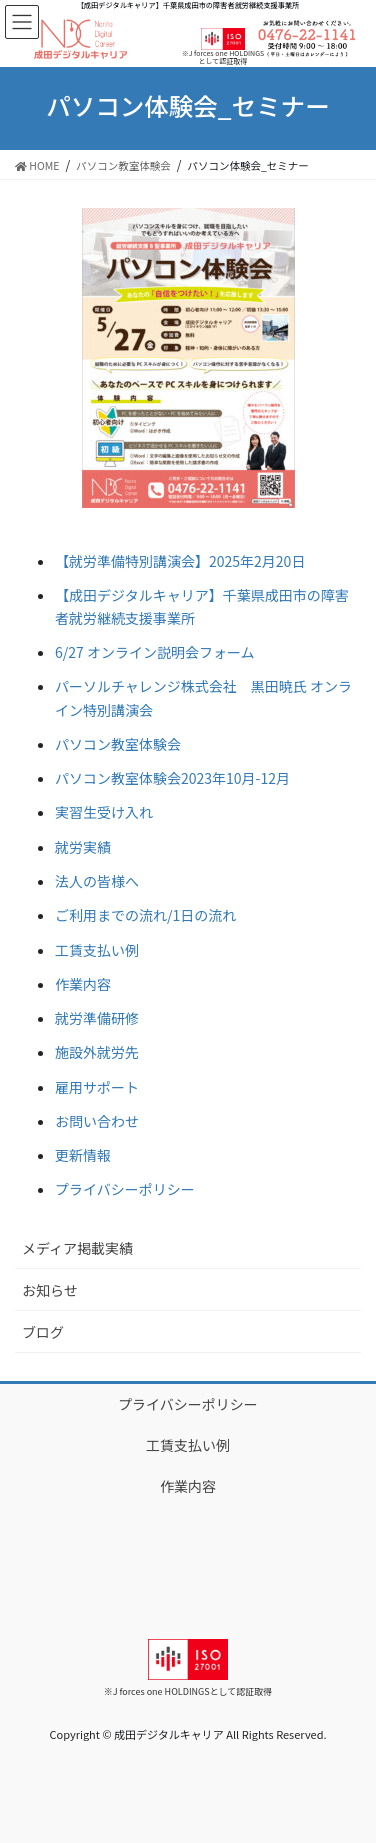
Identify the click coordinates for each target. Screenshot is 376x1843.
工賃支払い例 (97, 950)
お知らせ (50, 1290)
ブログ (43, 1332)
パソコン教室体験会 (118, 744)
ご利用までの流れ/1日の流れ (145, 915)
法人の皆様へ (97, 881)
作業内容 (83, 984)
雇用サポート (97, 1087)
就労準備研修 (97, 1018)
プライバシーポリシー (125, 1189)
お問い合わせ (97, 1121)
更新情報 (83, 1155)
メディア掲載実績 (77, 1248)
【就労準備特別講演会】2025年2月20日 (180, 561)
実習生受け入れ (104, 812)
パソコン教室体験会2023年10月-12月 (172, 778)
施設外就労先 (97, 1052)
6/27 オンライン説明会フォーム (155, 652)
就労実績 (83, 847)
